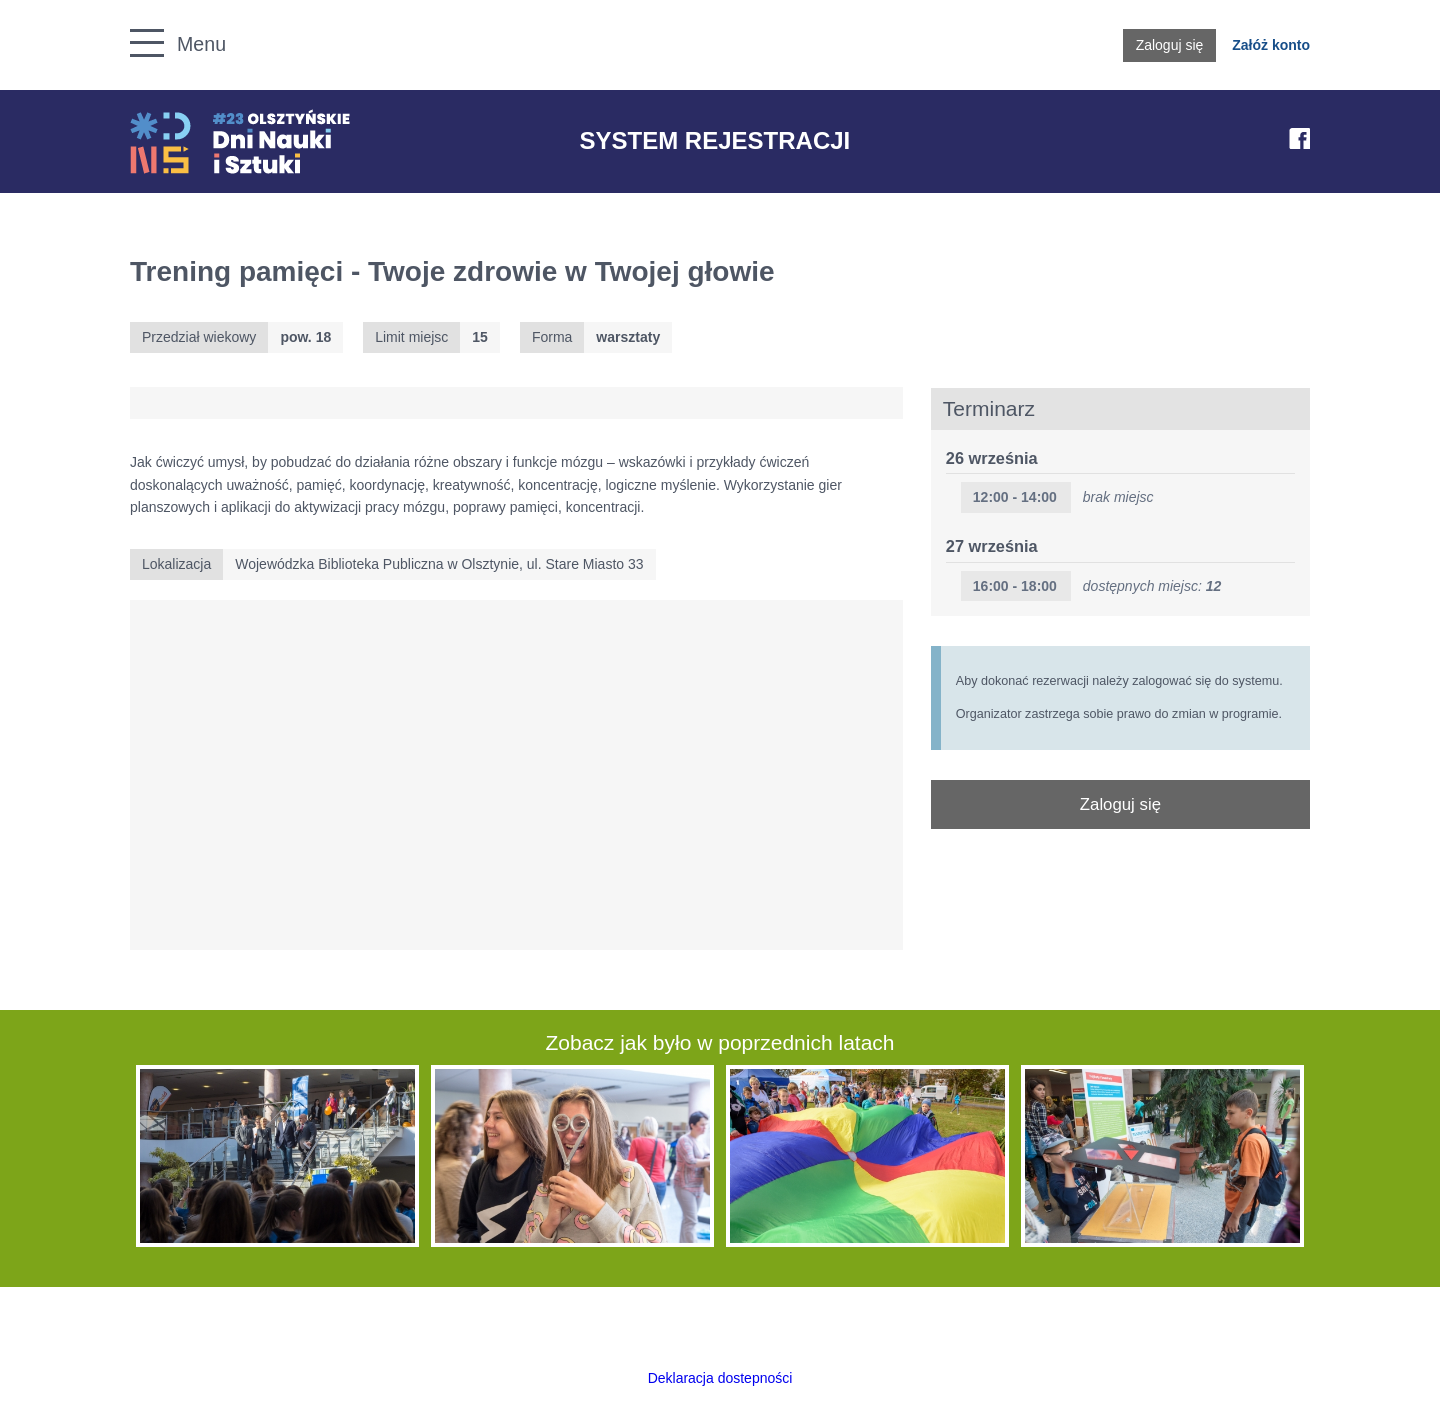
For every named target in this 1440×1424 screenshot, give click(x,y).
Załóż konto (1271, 45)
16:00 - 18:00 (1015, 586)
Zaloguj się (1170, 45)
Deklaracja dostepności (720, 1378)
